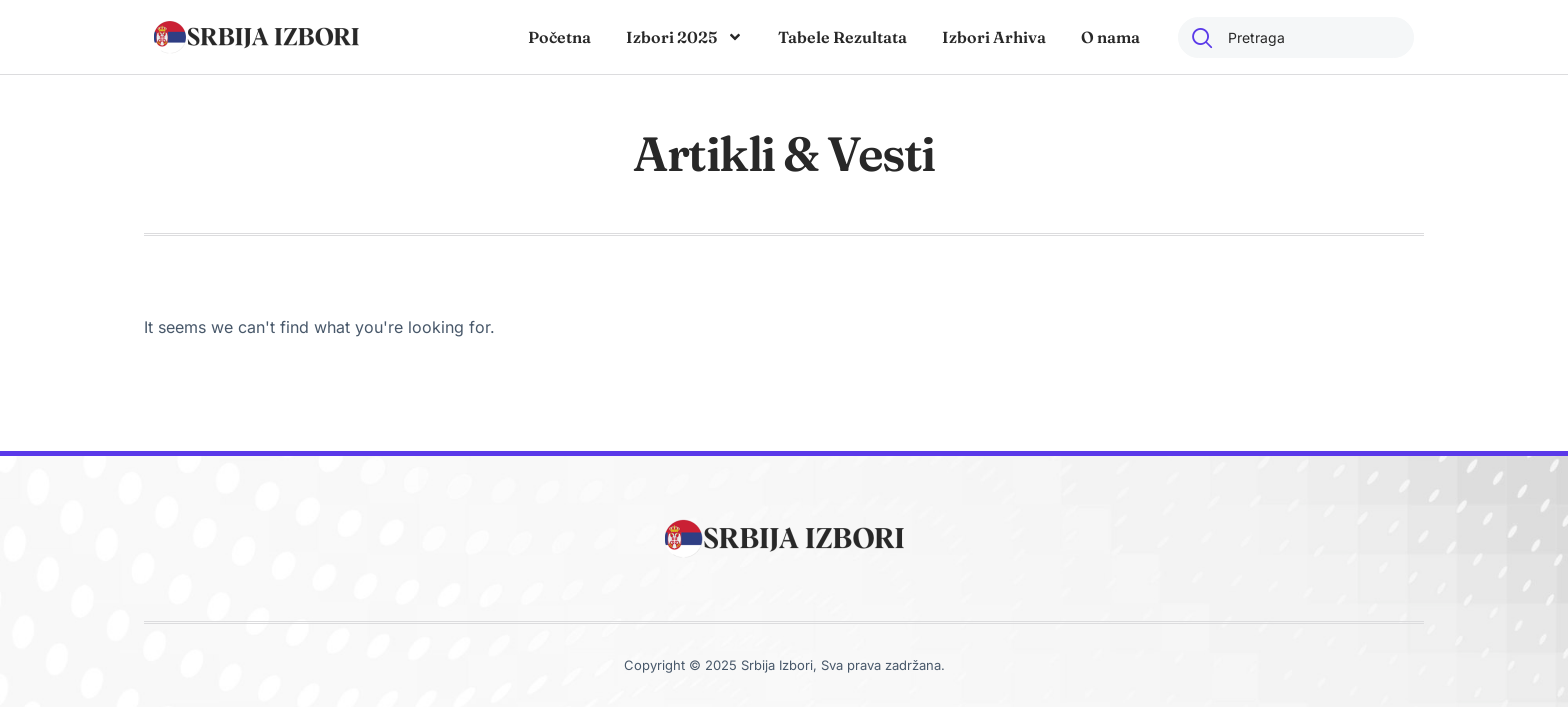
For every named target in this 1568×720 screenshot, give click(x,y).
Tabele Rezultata (842, 37)
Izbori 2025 (684, 37)
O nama (1110, 37)
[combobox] (1296, 37)
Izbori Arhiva (994, 37)
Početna (559, 37)
